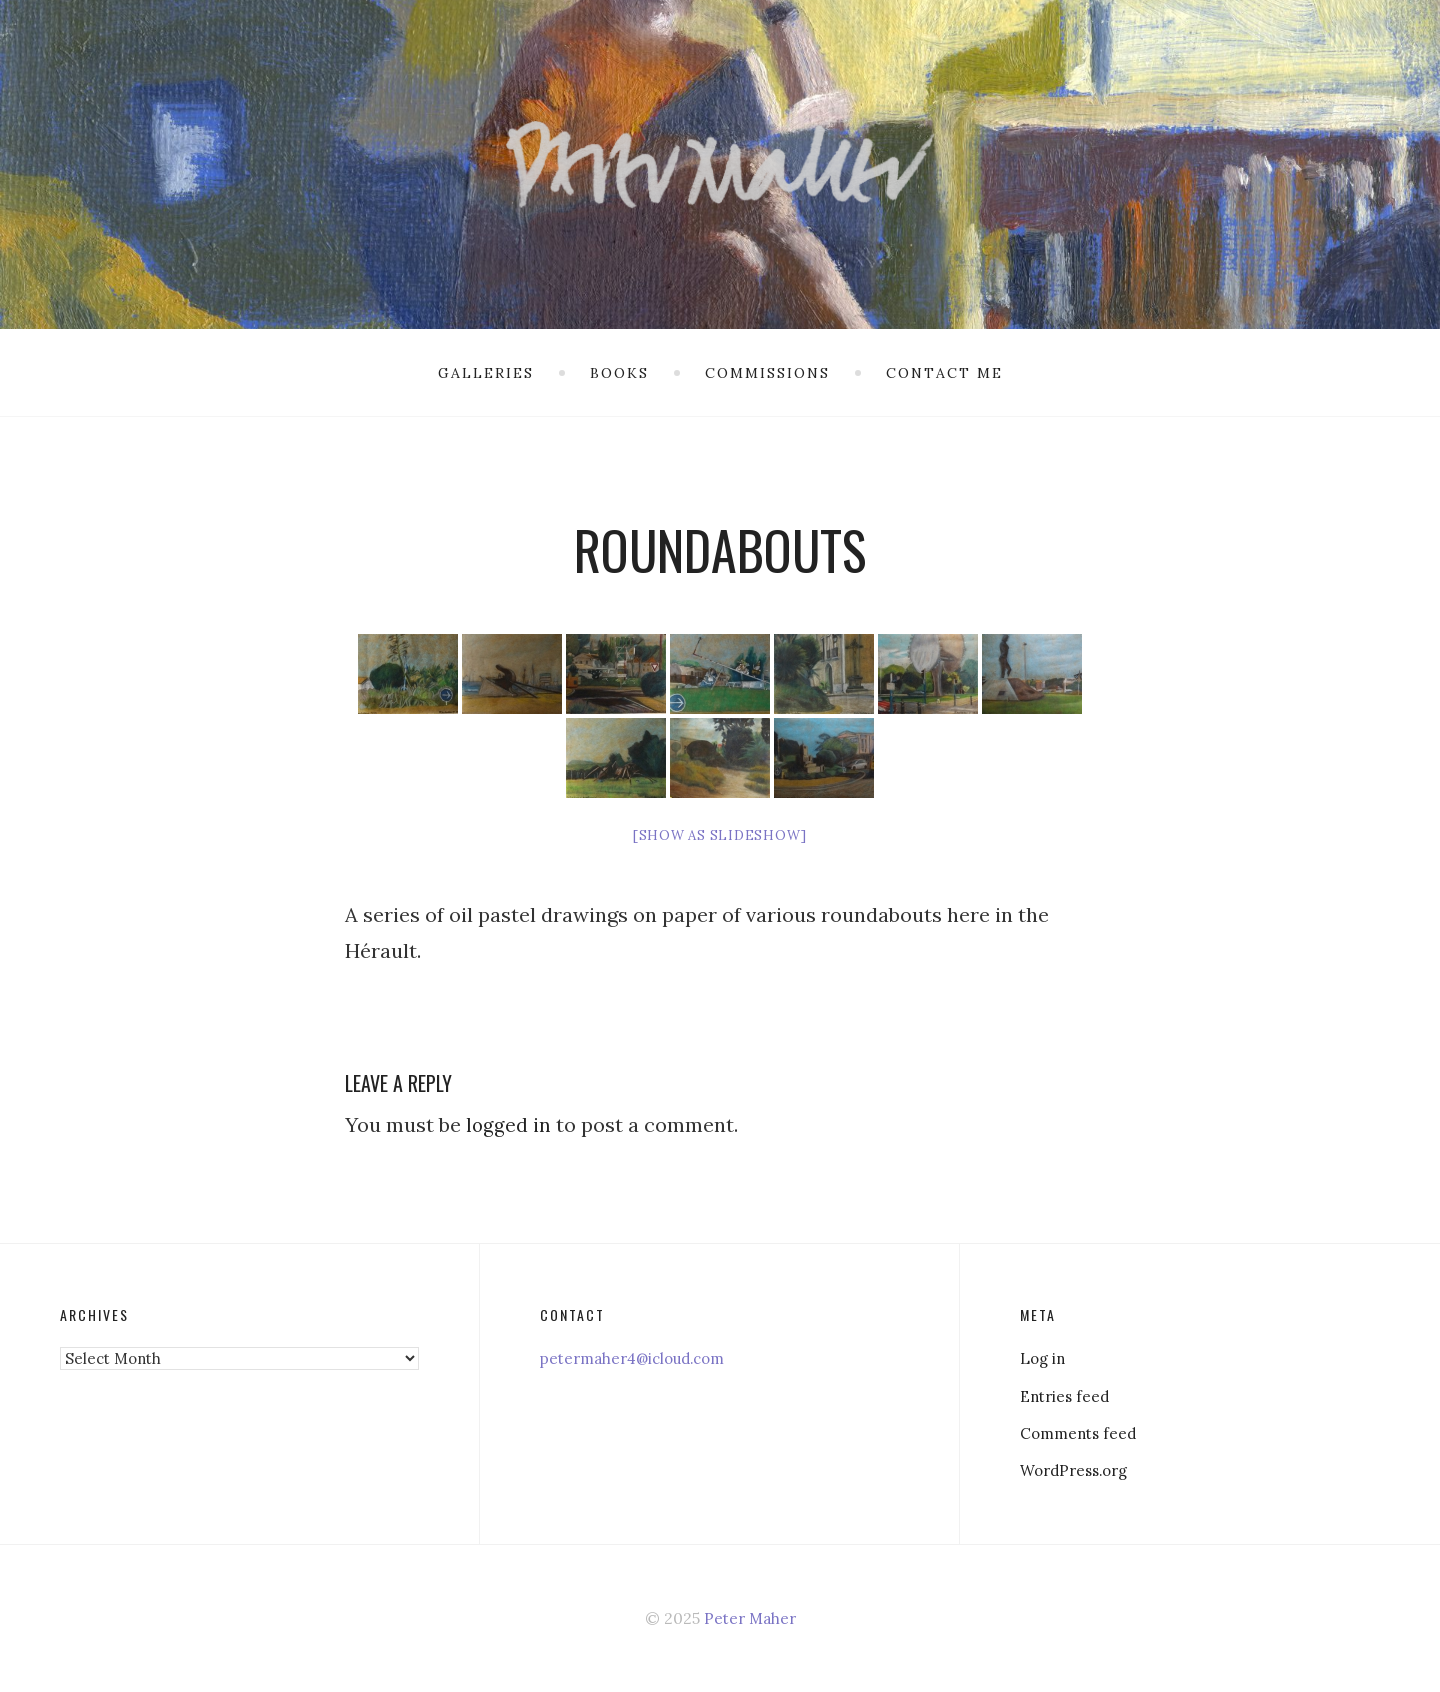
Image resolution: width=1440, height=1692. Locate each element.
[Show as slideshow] (720, 835)
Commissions (767, 373)
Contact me (944, 373)
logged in (509, 1124)
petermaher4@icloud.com (640, 1358)
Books (619, 373)
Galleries (486, 373)
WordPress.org (1079, 1470)
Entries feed (1067, 1396)
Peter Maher (749, 1618)
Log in (1044, 1358)
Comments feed (1081, 1433)
